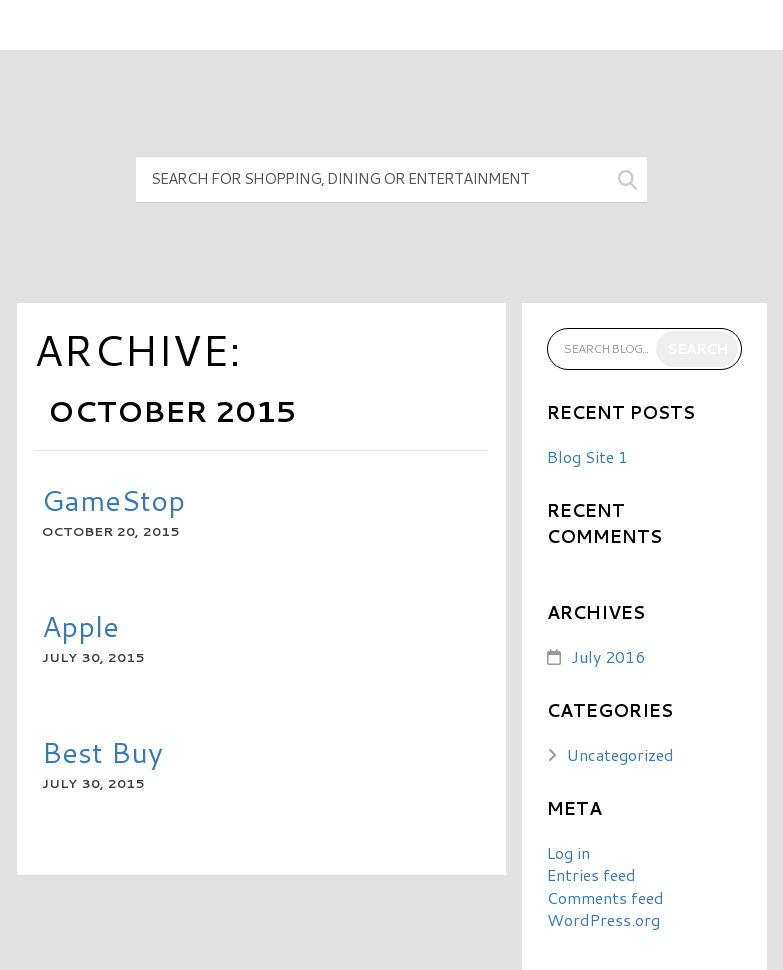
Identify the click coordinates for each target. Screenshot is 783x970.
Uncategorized (620, 754)
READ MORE (103, 566)
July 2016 (608, 656)
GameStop (113, 499)
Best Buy (102, 751)
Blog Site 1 (587, 456)
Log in (568, 852)
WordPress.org (603, 919)
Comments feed (605, 897)
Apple (80, 625)
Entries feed (591, 874)
